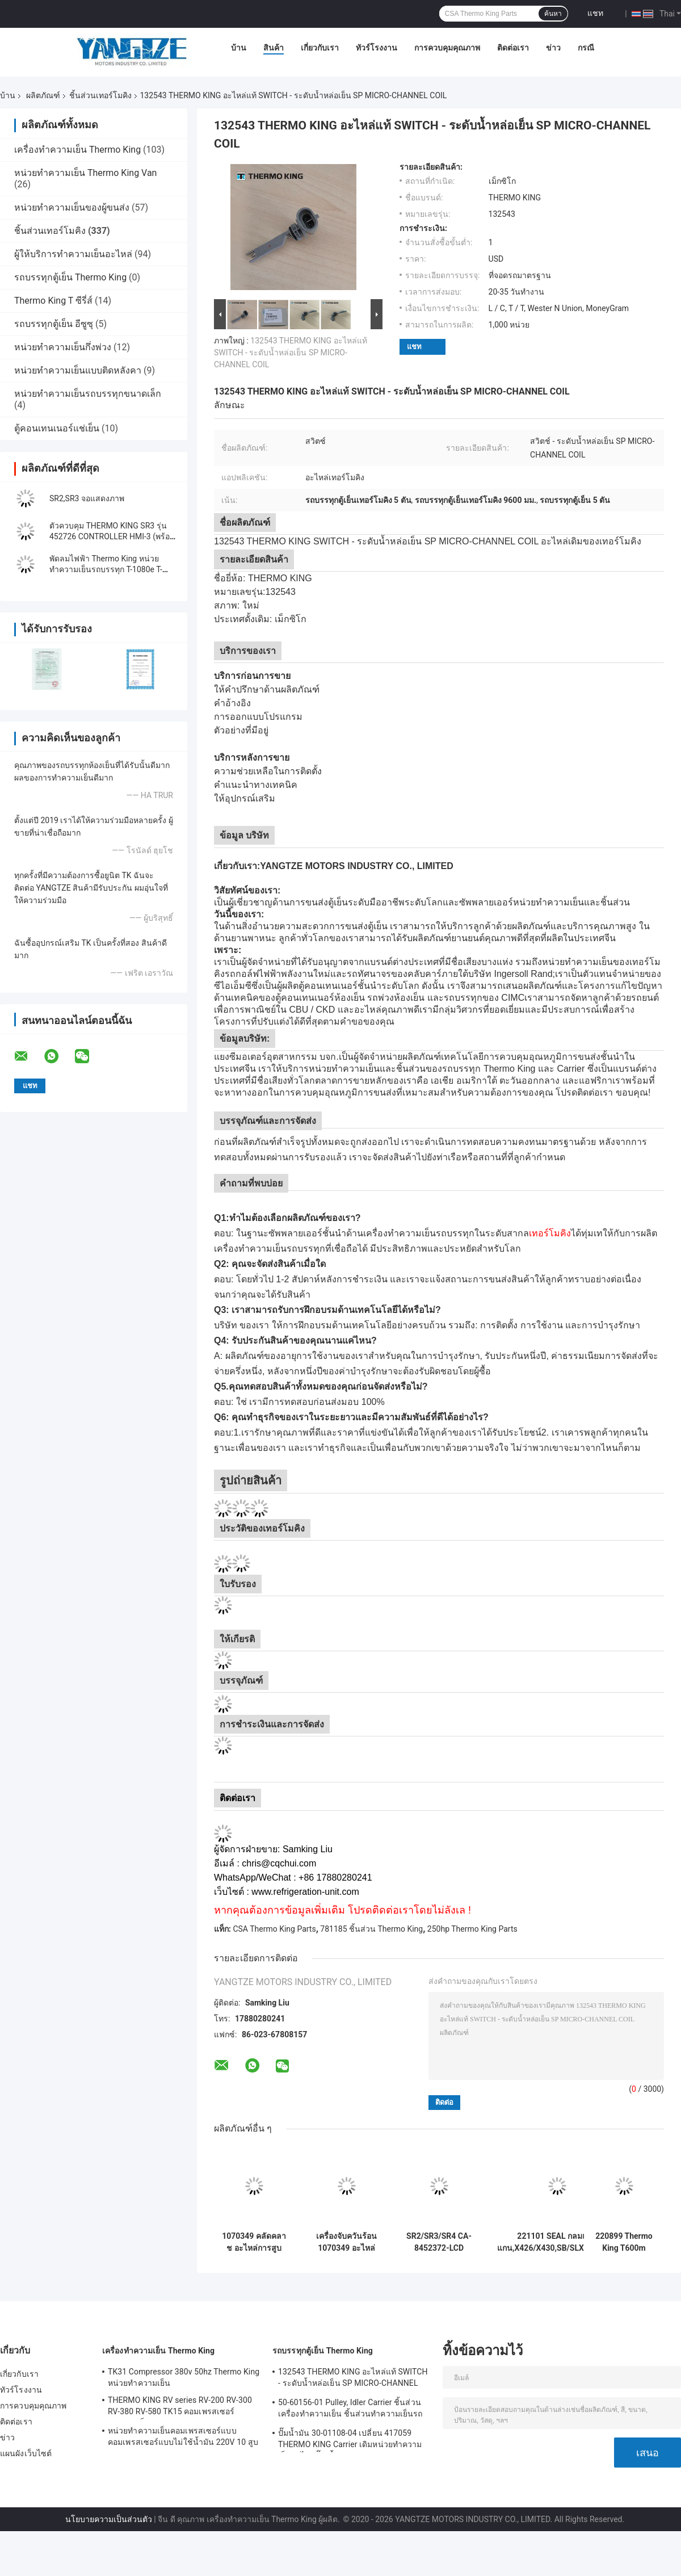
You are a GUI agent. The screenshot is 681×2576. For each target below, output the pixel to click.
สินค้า (273, 47)
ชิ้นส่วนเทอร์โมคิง (100, 95)
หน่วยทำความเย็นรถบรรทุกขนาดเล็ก (87, 393)
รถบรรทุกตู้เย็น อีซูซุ (53, 323)
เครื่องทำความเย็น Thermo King (77, 149)
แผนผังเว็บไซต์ (26, 2453)
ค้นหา (553, 14)
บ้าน (238, 47)
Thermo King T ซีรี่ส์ (53, 300)
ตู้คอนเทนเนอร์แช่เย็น (56, 428)
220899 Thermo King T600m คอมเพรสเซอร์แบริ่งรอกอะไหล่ (624, 2242)
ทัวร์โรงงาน (376, 47)
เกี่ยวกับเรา (320, 47)
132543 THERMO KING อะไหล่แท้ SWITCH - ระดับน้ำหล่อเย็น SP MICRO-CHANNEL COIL (290, 352)
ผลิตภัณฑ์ (43, 95)
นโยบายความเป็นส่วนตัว (108, 2519)
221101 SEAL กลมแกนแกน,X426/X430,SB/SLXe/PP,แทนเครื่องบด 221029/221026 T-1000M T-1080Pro (557, 2242)
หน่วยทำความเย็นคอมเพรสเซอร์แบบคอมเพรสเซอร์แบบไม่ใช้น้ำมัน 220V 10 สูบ (183, 2436)
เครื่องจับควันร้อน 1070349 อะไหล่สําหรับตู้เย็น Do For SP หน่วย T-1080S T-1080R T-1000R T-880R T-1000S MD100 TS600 (347, 2242)
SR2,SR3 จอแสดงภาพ (86, 498)
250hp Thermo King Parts (472, 1928)
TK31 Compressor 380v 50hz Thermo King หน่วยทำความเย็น (183, 2377)
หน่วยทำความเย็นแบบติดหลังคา (77, 370)
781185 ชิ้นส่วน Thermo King (371, 1928)
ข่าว (553, 47)
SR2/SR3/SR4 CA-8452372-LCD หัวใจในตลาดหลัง (439, 2242)
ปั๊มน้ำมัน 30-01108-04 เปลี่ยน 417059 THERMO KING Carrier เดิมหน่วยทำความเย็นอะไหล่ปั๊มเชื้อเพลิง (350, 2440)
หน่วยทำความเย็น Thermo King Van (85, 172)
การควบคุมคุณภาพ (447, 47)
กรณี (586, 47)
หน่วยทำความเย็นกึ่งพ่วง (62, 347)
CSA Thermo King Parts (274, 1928)
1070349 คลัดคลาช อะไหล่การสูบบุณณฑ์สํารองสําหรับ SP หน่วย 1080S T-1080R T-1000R (254, 2242)
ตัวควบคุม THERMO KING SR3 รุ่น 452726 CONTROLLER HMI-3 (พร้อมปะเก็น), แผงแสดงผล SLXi (112, 536)
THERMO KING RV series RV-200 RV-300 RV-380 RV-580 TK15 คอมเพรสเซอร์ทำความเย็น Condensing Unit (180, 2407)
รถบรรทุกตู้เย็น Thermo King (70, 277)
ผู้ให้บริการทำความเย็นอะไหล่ (73, 254)
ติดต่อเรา (513, 47)
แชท (595, 13)
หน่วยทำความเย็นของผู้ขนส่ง (71, 207)
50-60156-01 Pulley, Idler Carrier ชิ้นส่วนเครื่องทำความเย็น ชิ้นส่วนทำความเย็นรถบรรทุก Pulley (350, 2410)
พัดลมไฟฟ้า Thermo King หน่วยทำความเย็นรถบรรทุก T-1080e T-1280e (105, 569)
